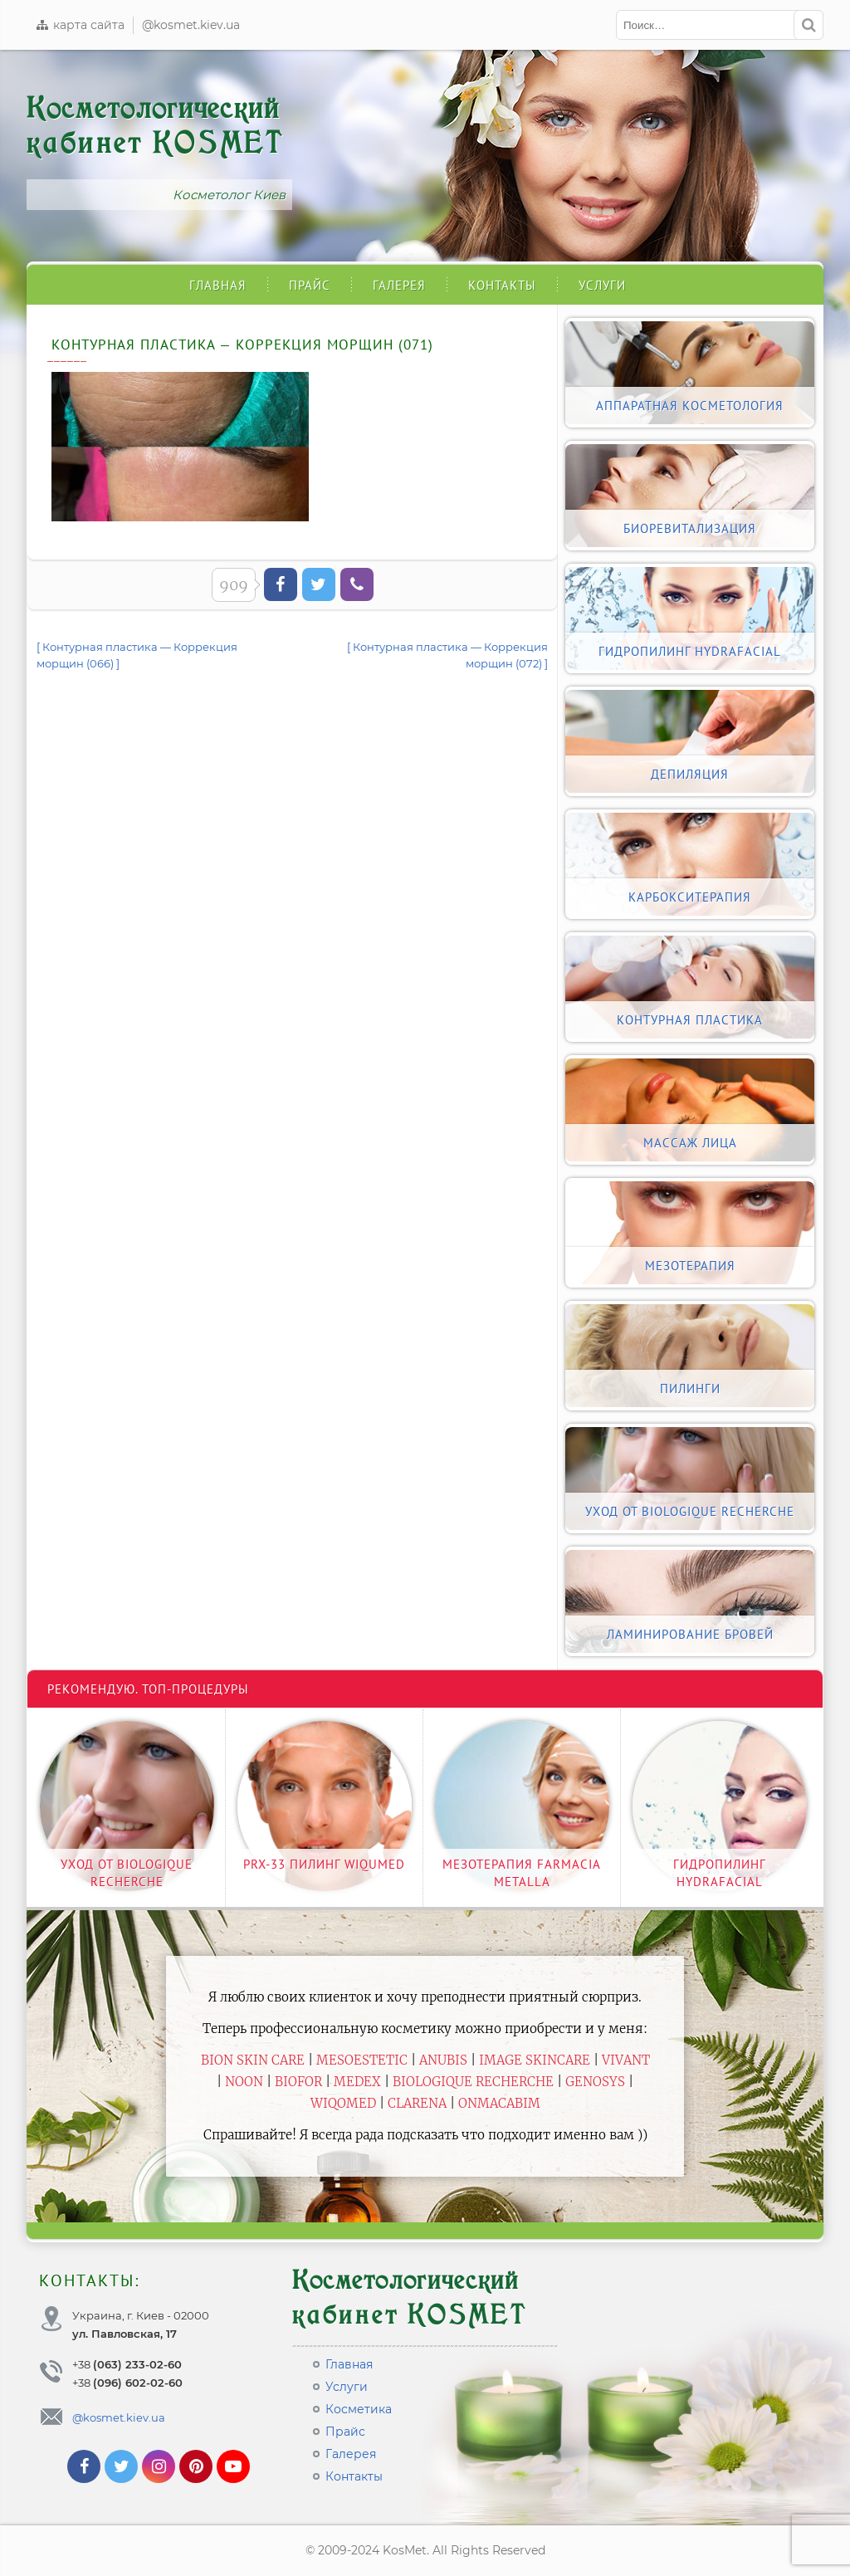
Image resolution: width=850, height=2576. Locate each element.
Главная (218, 285)
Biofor (298, 2082)
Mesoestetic (362, 2060)
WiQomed (343, 2103)
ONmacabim (499, 2103)
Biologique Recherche (473, 2082)
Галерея (399, 285)
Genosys (595, 2082)
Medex (357, 2082)
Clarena (417, 2103)
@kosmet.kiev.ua (191, 24)
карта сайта (80, 24)
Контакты (502, 285)
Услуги (602, 285)
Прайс (309, 285)
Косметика (358, 2409)
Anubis (443, 2060)
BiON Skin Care (253, 2060)
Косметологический (155, 126)
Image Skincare (534, 2060)
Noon (244, 2082)
